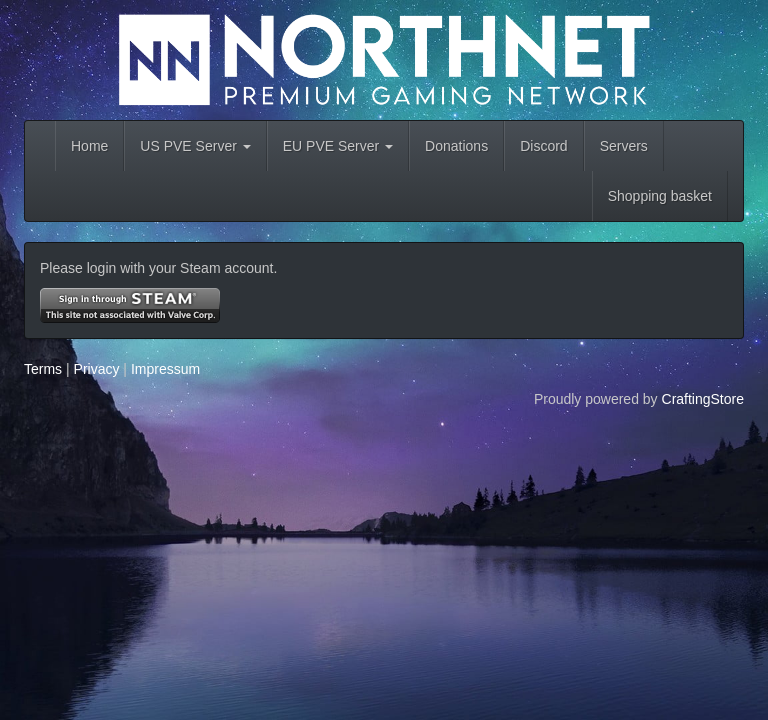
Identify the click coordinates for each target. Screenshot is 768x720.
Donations (456, 146)
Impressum (165, 369)
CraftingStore (703, 399)
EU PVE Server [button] (338, 146)
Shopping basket (660, 196)
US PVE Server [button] (195, 146)
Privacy (97, 369)
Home (89, 146)
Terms (43, 369)
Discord (543, 146)
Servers (624, 146)
